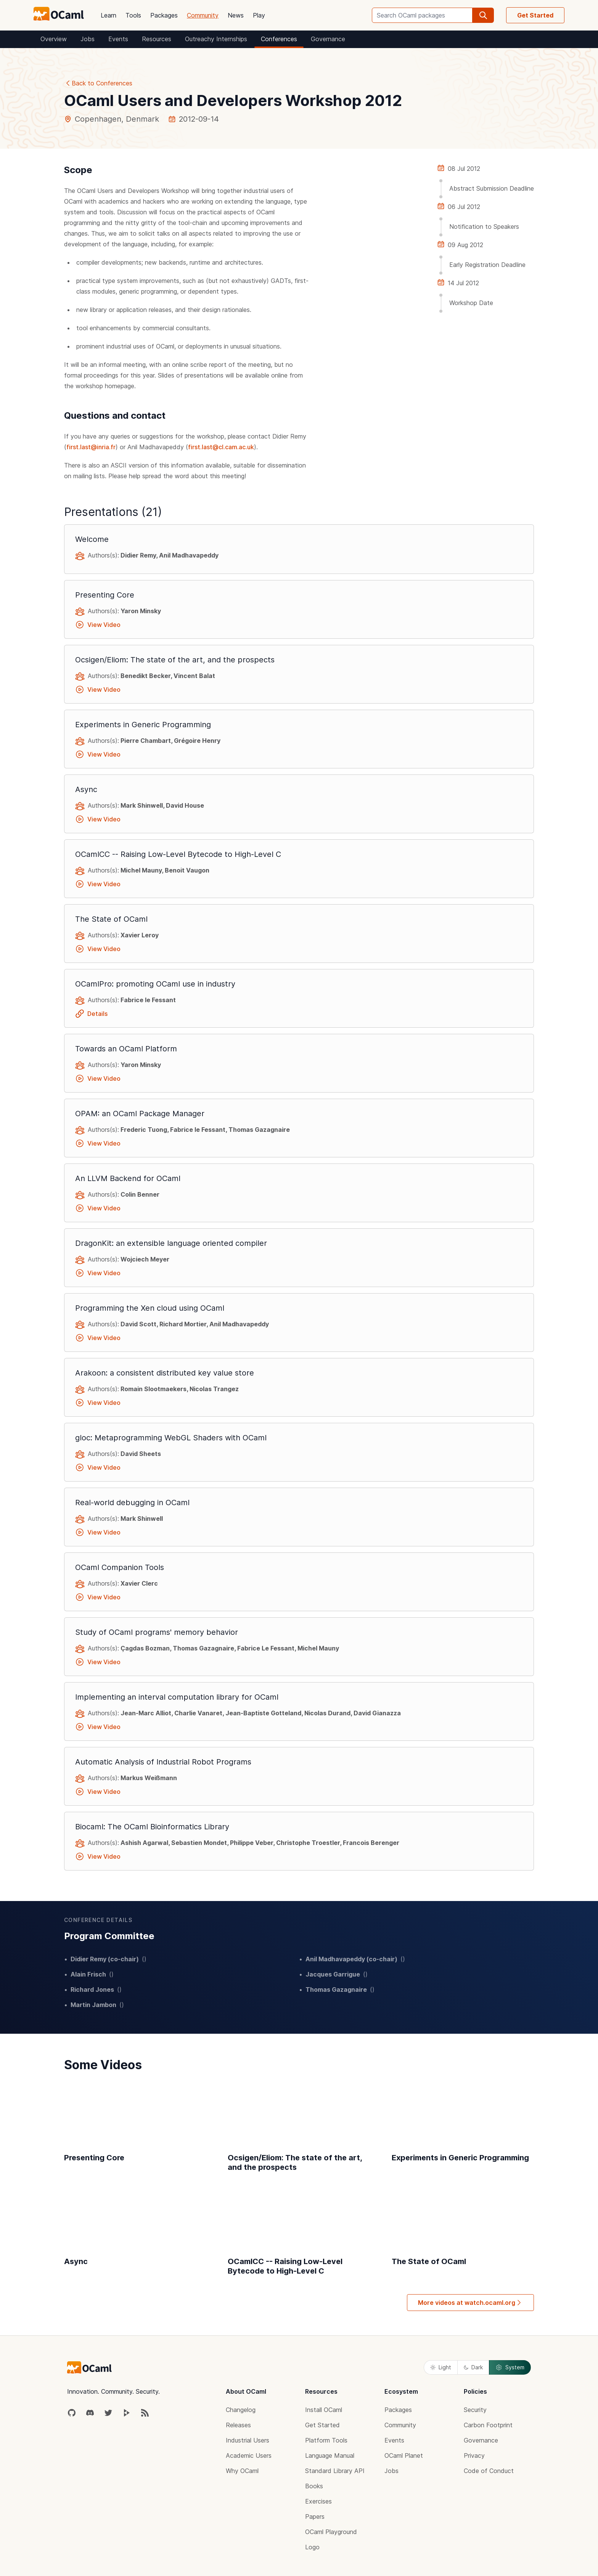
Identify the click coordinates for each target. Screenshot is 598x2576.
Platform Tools (326, 2440)
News (236, 15)
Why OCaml (242, 2471)
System (509, 2367)
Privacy (474, 2455)
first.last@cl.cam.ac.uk (221, 447)
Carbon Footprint (488, 2425)
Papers (315, 2516)
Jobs (87, 39)
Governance (328, 39)
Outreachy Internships (216, 39)
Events (118, 39)
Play (259, 15)
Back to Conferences (98, 83)
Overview (53, 39)
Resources (156, 39)
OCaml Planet (403, 2455)
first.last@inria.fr (91, 447)
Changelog (241, 2410)
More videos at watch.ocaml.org (470, 2302)
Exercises (318, 2501)
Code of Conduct (489, 2471)
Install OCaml (323, 2410)
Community (203, 15)
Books (314, 2486)
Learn (108, 15)
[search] (483, 15)
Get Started (535, 15)
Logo (312, 2547)
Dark (473, 2367)
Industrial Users (247, 2440)
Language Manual (329, 2455)
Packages (164, 15)
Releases (238, 2425)
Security (475, 2410)
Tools (133, 15)
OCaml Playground (331, 2532)
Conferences (279, 39)
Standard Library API (335, 2471)
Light (440, 2367)
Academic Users (249, 2455)
